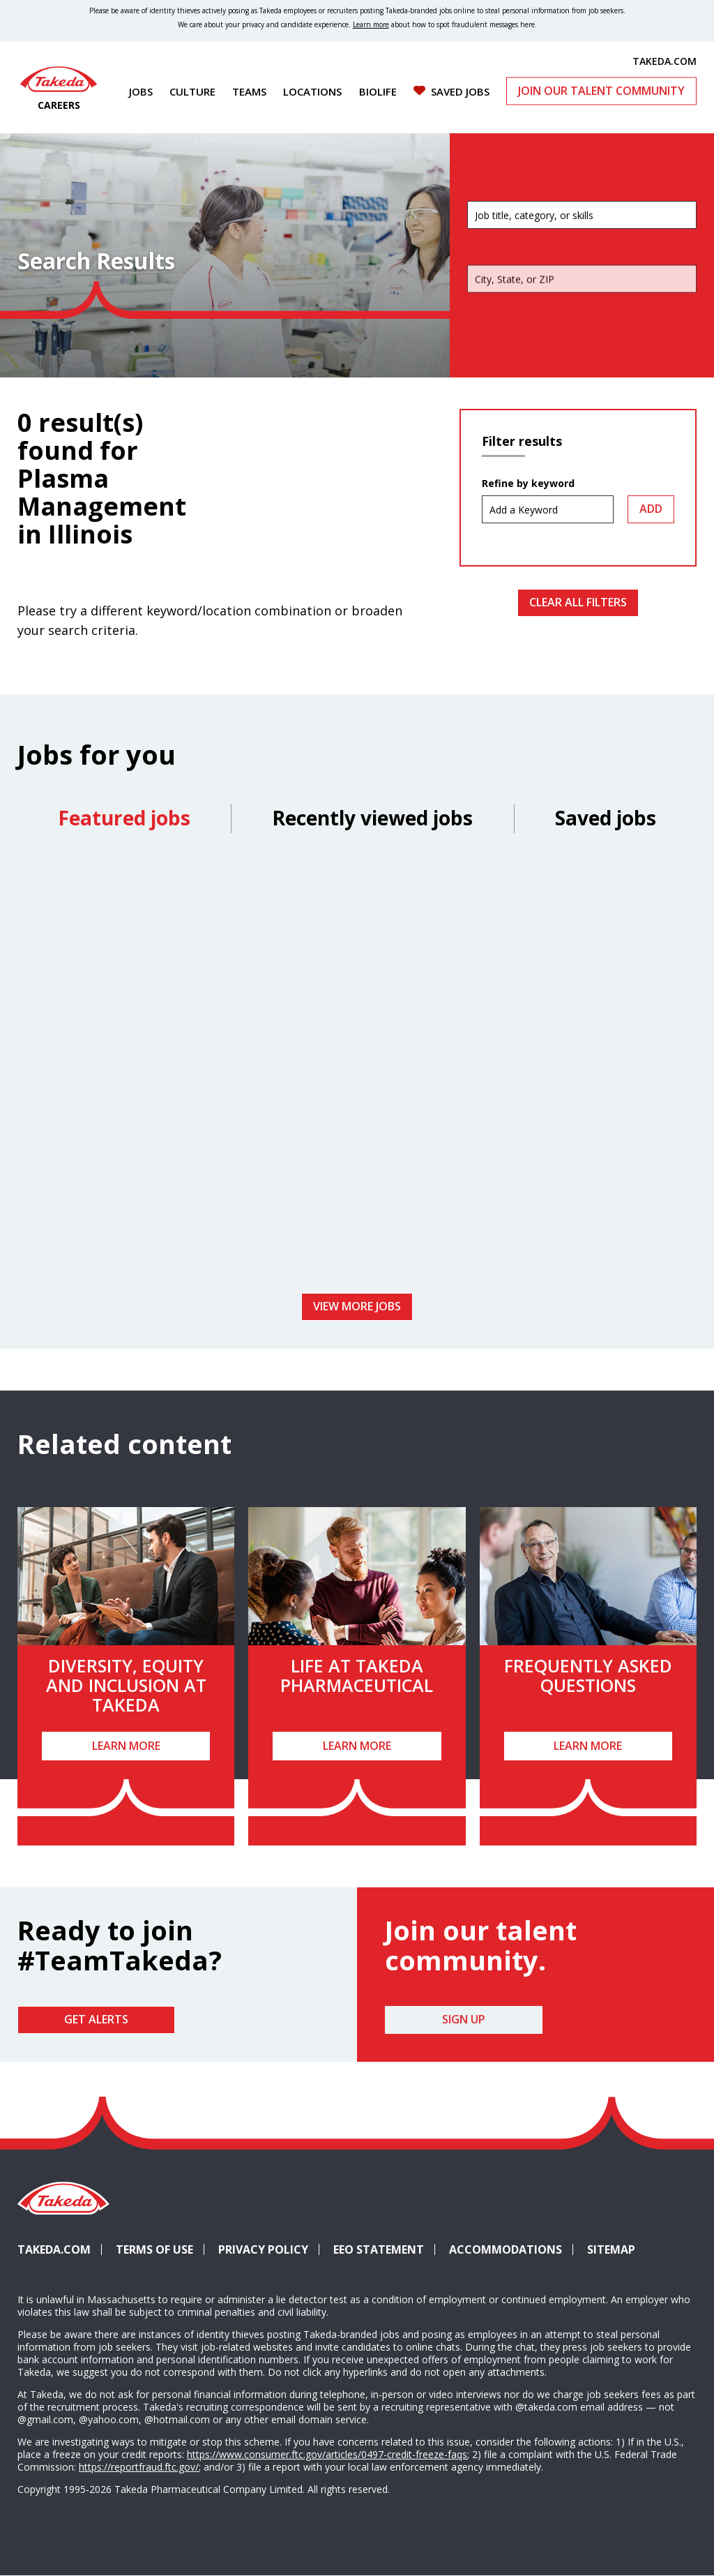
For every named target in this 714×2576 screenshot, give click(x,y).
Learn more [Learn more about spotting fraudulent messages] (371, 24)
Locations (312, 91)
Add (650, 508)
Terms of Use (154, 2249)
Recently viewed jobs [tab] (372, 817)
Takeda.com (54, 2249)
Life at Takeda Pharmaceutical (356, 1675)
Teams (249, 91)
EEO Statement (378, 2249)
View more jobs (357, 1306)
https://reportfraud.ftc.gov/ (139, 2466)
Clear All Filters (578, 602)
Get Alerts (96, 2019)
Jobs (141, 91)
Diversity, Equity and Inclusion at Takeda (126, 1685)
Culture (192, 91)
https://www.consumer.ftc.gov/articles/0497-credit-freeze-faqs (327, 2454)
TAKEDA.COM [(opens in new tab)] (664, 61)
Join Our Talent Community (601, 90)
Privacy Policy (263, 2249)
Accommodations (511, 2249)
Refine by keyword (528, 483)
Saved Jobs (460, 91)
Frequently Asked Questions (588, 1675)
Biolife (378, 91)
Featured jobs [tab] (124, 817)
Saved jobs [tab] (605, 817)
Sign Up (463, 2019)
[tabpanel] (357, 1068)
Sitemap (611, 2249)
